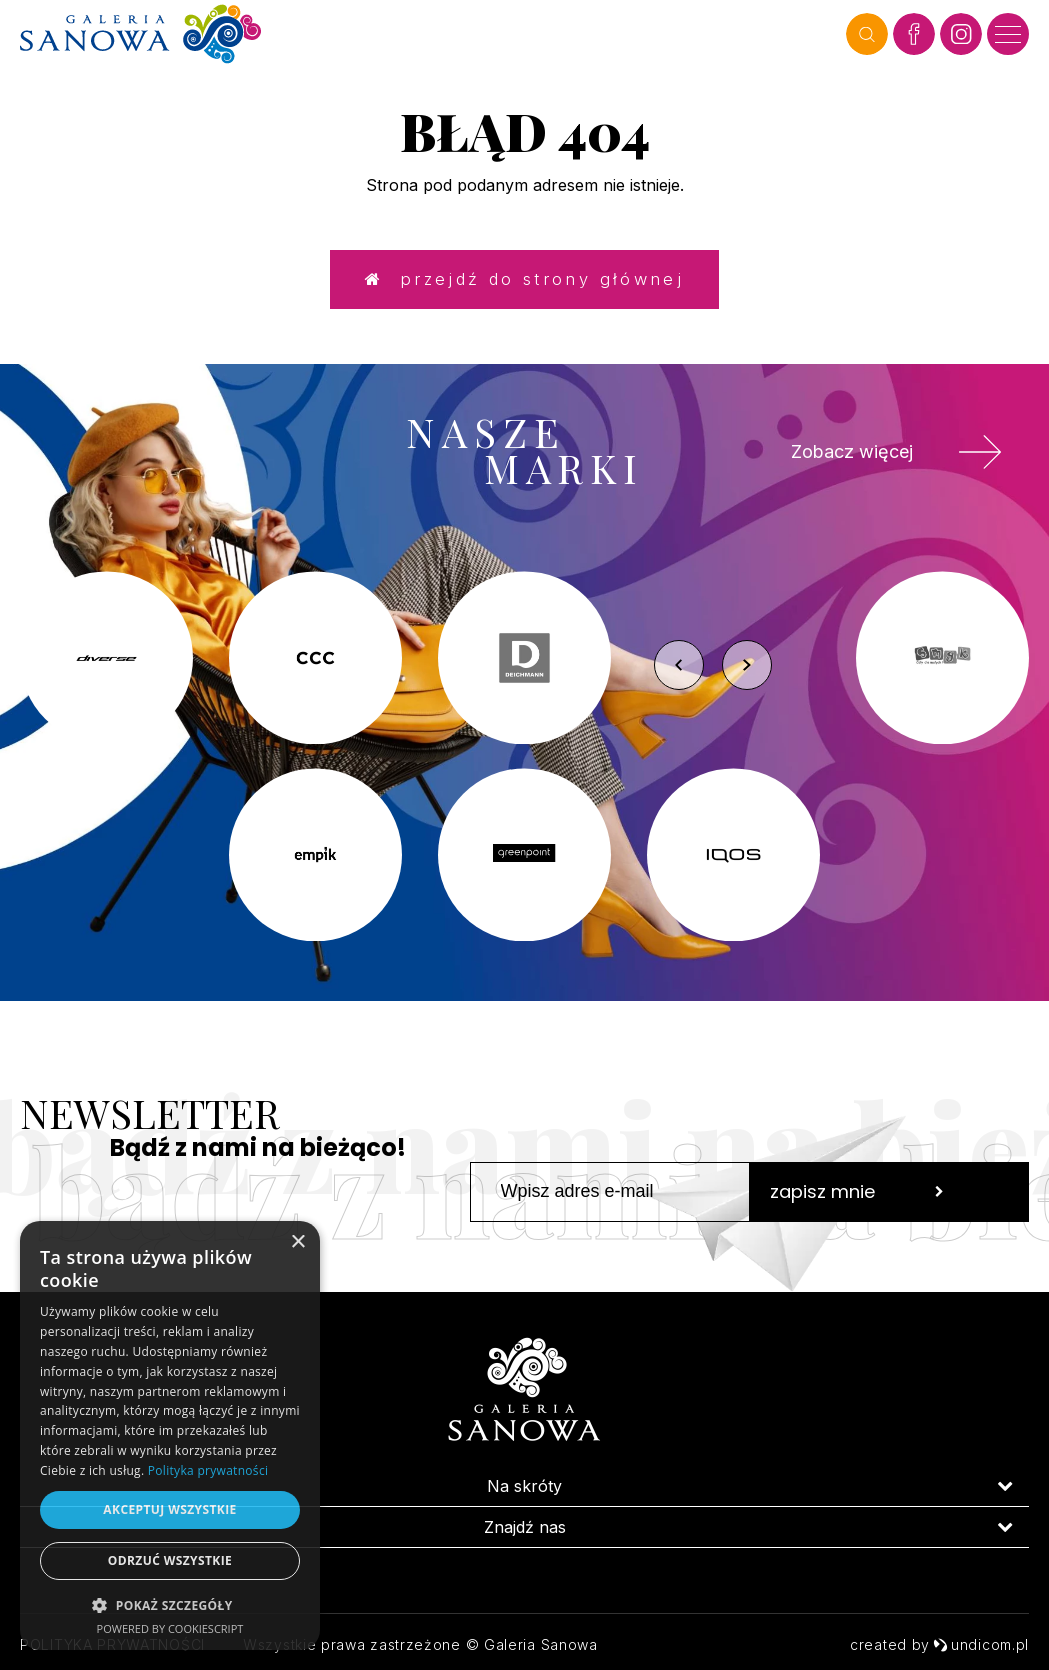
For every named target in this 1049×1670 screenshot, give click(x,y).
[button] (170, 1604)
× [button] (297, 1242)
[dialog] (170, 1435)
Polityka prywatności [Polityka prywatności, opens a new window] (208, 1470)
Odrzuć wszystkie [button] (170, 1560)
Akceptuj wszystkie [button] (169, 1509)
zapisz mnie (857, 1201)
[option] (524, 767)
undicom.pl (981, 1644)
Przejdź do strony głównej (524, 284)
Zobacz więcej (887, 460)
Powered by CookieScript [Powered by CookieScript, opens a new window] (170, 1628)
